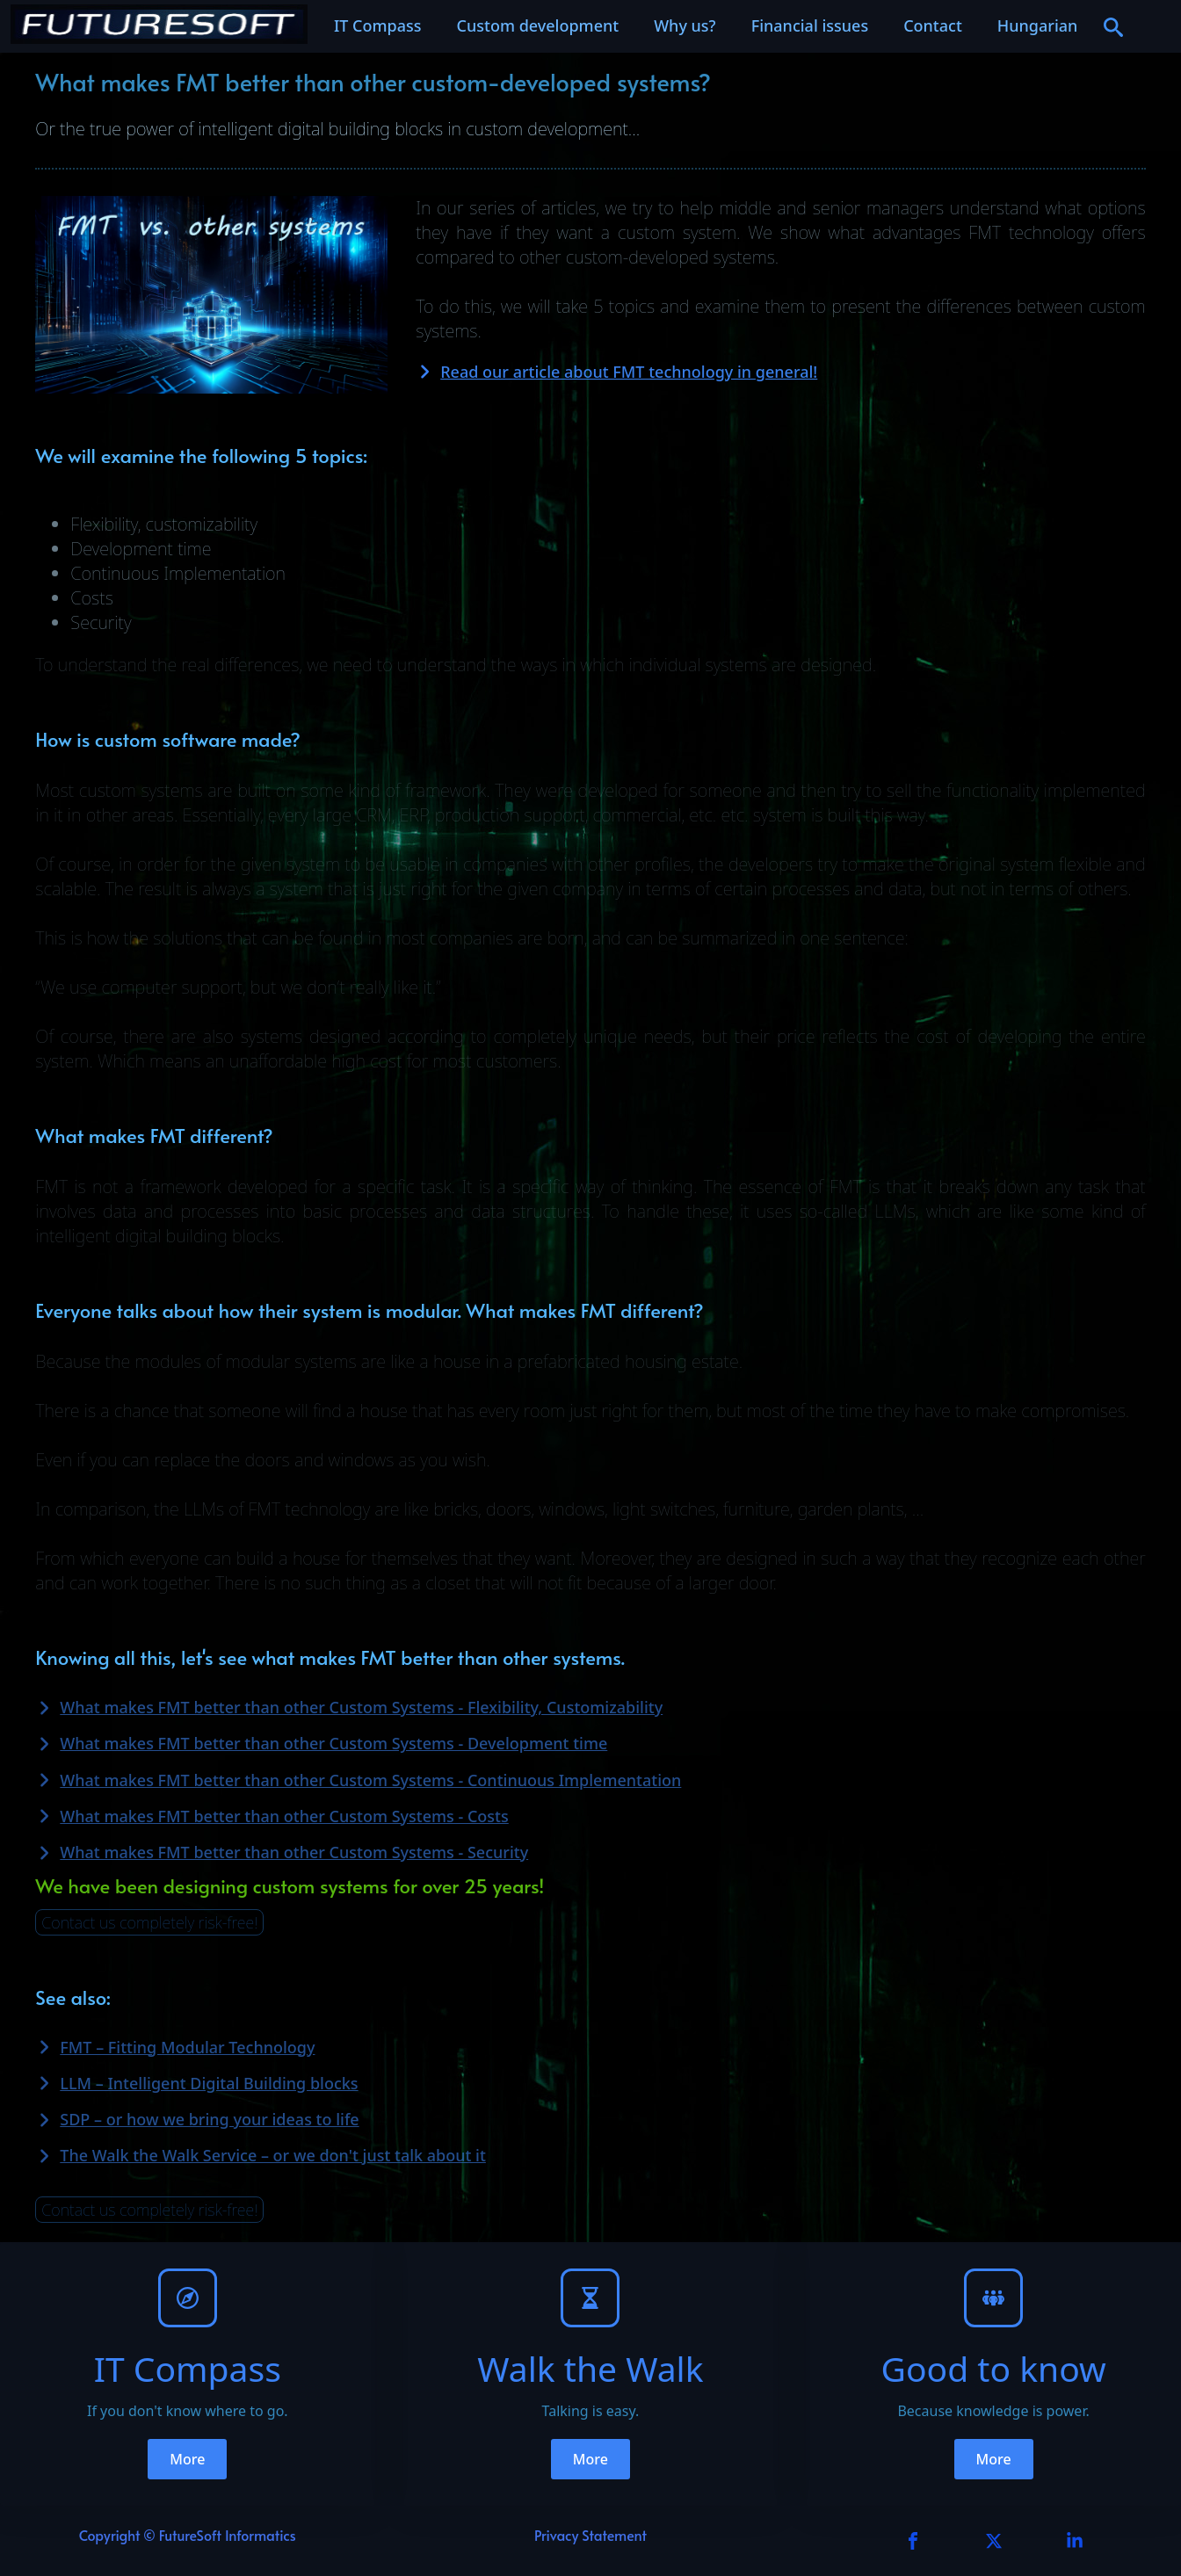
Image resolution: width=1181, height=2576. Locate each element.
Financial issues (810, 25)
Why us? (685, 25)
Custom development (538, 25)
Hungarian (1037, 25)
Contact (932, 25)
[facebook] (913, 2541)
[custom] (994, 2541)
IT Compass (378, 25)
